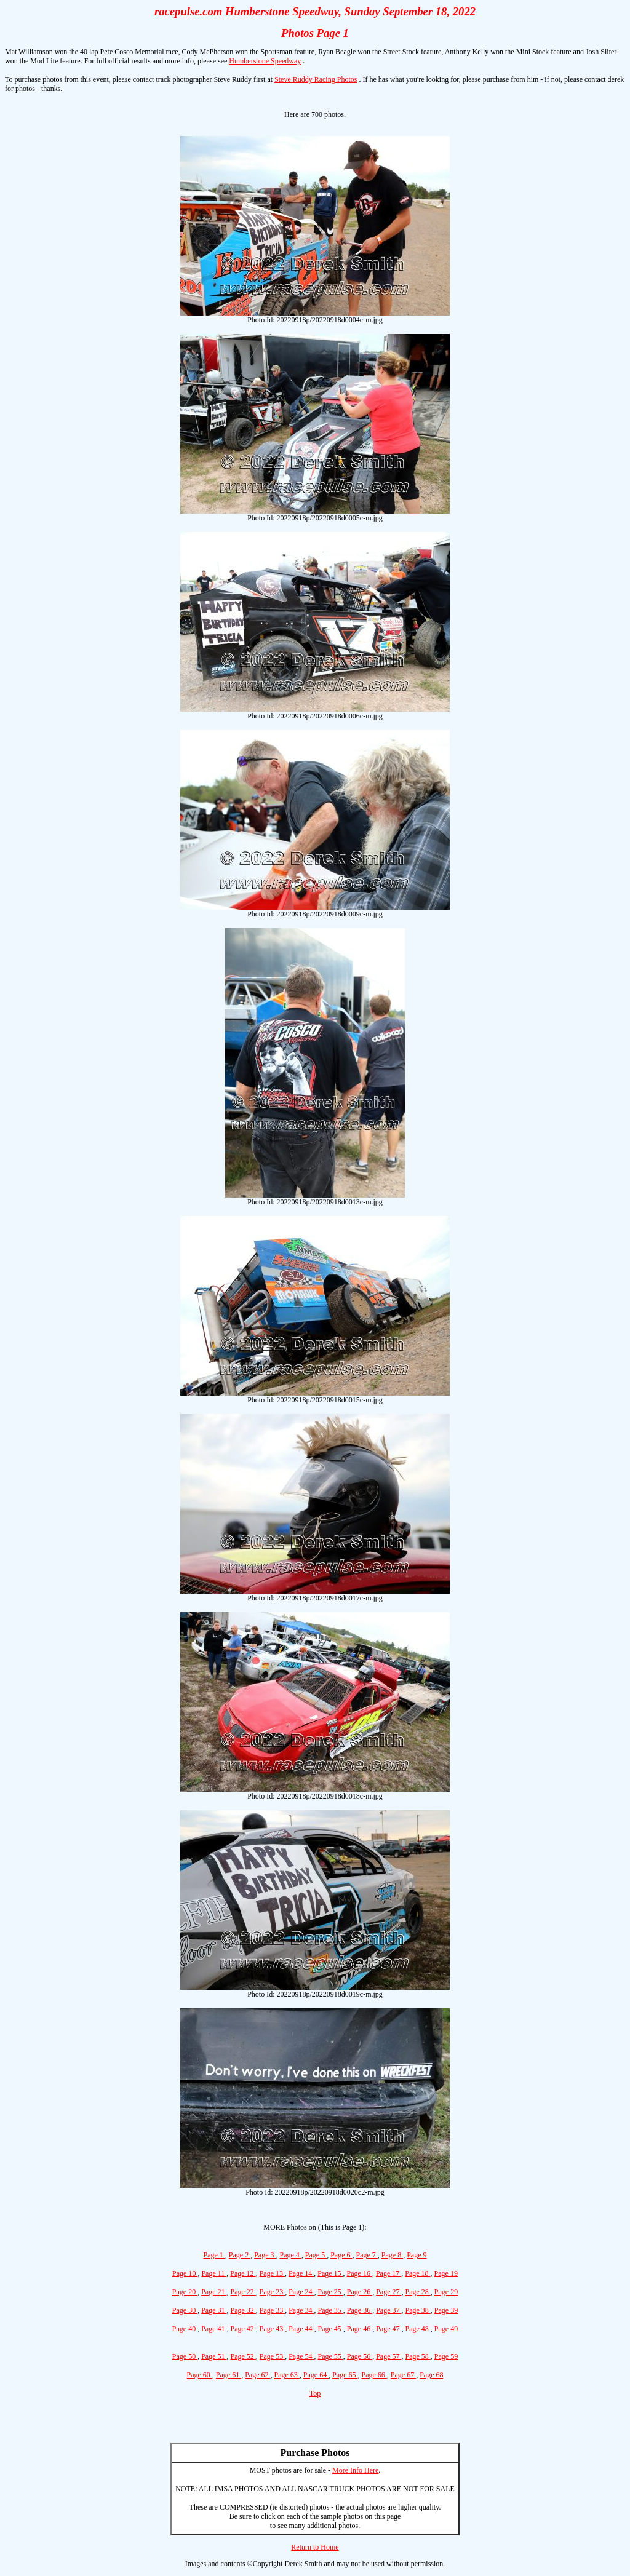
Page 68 (431, 2375)
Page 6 (341, 2255)
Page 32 (243, 2310)
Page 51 (213, 2356)
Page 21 (213, 2292)
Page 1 (214, 2255)
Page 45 (330, 2328)
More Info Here (355, 2470)
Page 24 (301, 2292)
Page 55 (330, 2356)
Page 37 (388, 2310)
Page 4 (290, 2255)
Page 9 (416, 2255)
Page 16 (359, 2273)
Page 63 (287, 2375)
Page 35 (330, 2310)
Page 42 (243, 2328)
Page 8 (392, 2255)
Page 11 (213, 2273)
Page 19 (446, 2273)
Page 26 (359, 2292)
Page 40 (184, 2328)
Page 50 (184, 2356)
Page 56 (359, 2356)
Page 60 (199, 2375)
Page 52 (243, 2356)
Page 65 (344, 2375)
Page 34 (301, 2310)
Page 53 (272, 2356)
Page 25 (330, 2292)
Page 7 (366, 2255)
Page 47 (388, 2328)
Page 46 (359, 2328)
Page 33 (272, 2310)
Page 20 (184, 2292)
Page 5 (316, 2255)
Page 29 (446, 2292)
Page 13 (272, 2273)
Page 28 (417, 2292)
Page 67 (403, 2375)
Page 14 (301, 2273)
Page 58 (417, 2356)
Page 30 (184, 2310)
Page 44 (301, 2328)
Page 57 (388, 2356)
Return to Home (314, 2547)
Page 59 (446, 2356)
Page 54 (301, 2356)
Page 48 (417, 2328)
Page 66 (373, 2375)
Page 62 (257, 2375)
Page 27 (388, 2292)
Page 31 (213, 2310)
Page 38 (417, 2310)
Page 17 (388, 2273)
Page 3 (265, 2255)
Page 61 (228, 2375)
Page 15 (330, 2273)
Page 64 (316, 2375)
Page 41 (213, 2328)
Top (315, 2393)
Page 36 (359, 2310)
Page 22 (243, 2292)
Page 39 (446, 2310)
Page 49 (446, 2328)
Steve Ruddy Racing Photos (315, 79)
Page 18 (417, 2273)
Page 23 (272, 2292)
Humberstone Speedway (265, 61)
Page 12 (242, 2273)
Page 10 (184, 2273)
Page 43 (272, 2328)
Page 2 (239, 2255)
